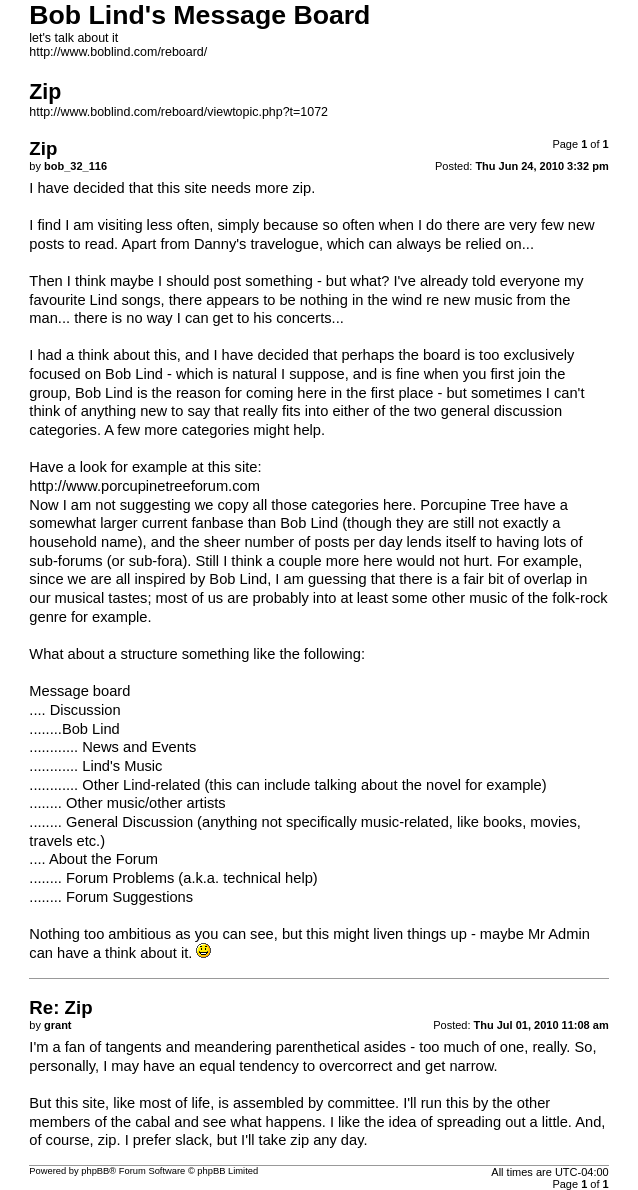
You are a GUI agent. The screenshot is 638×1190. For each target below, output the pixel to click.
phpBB (95, 1171)
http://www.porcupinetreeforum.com (144, 486)
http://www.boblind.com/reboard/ (118, 52)
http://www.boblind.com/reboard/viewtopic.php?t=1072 (178, 112)
